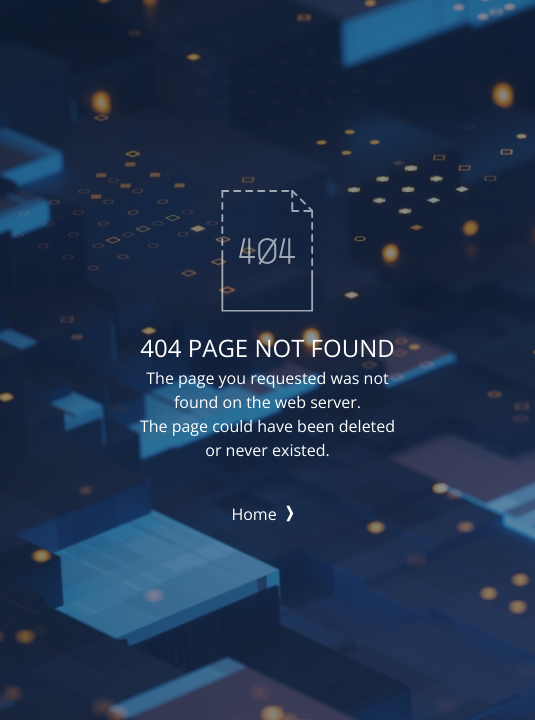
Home (262, 514)
